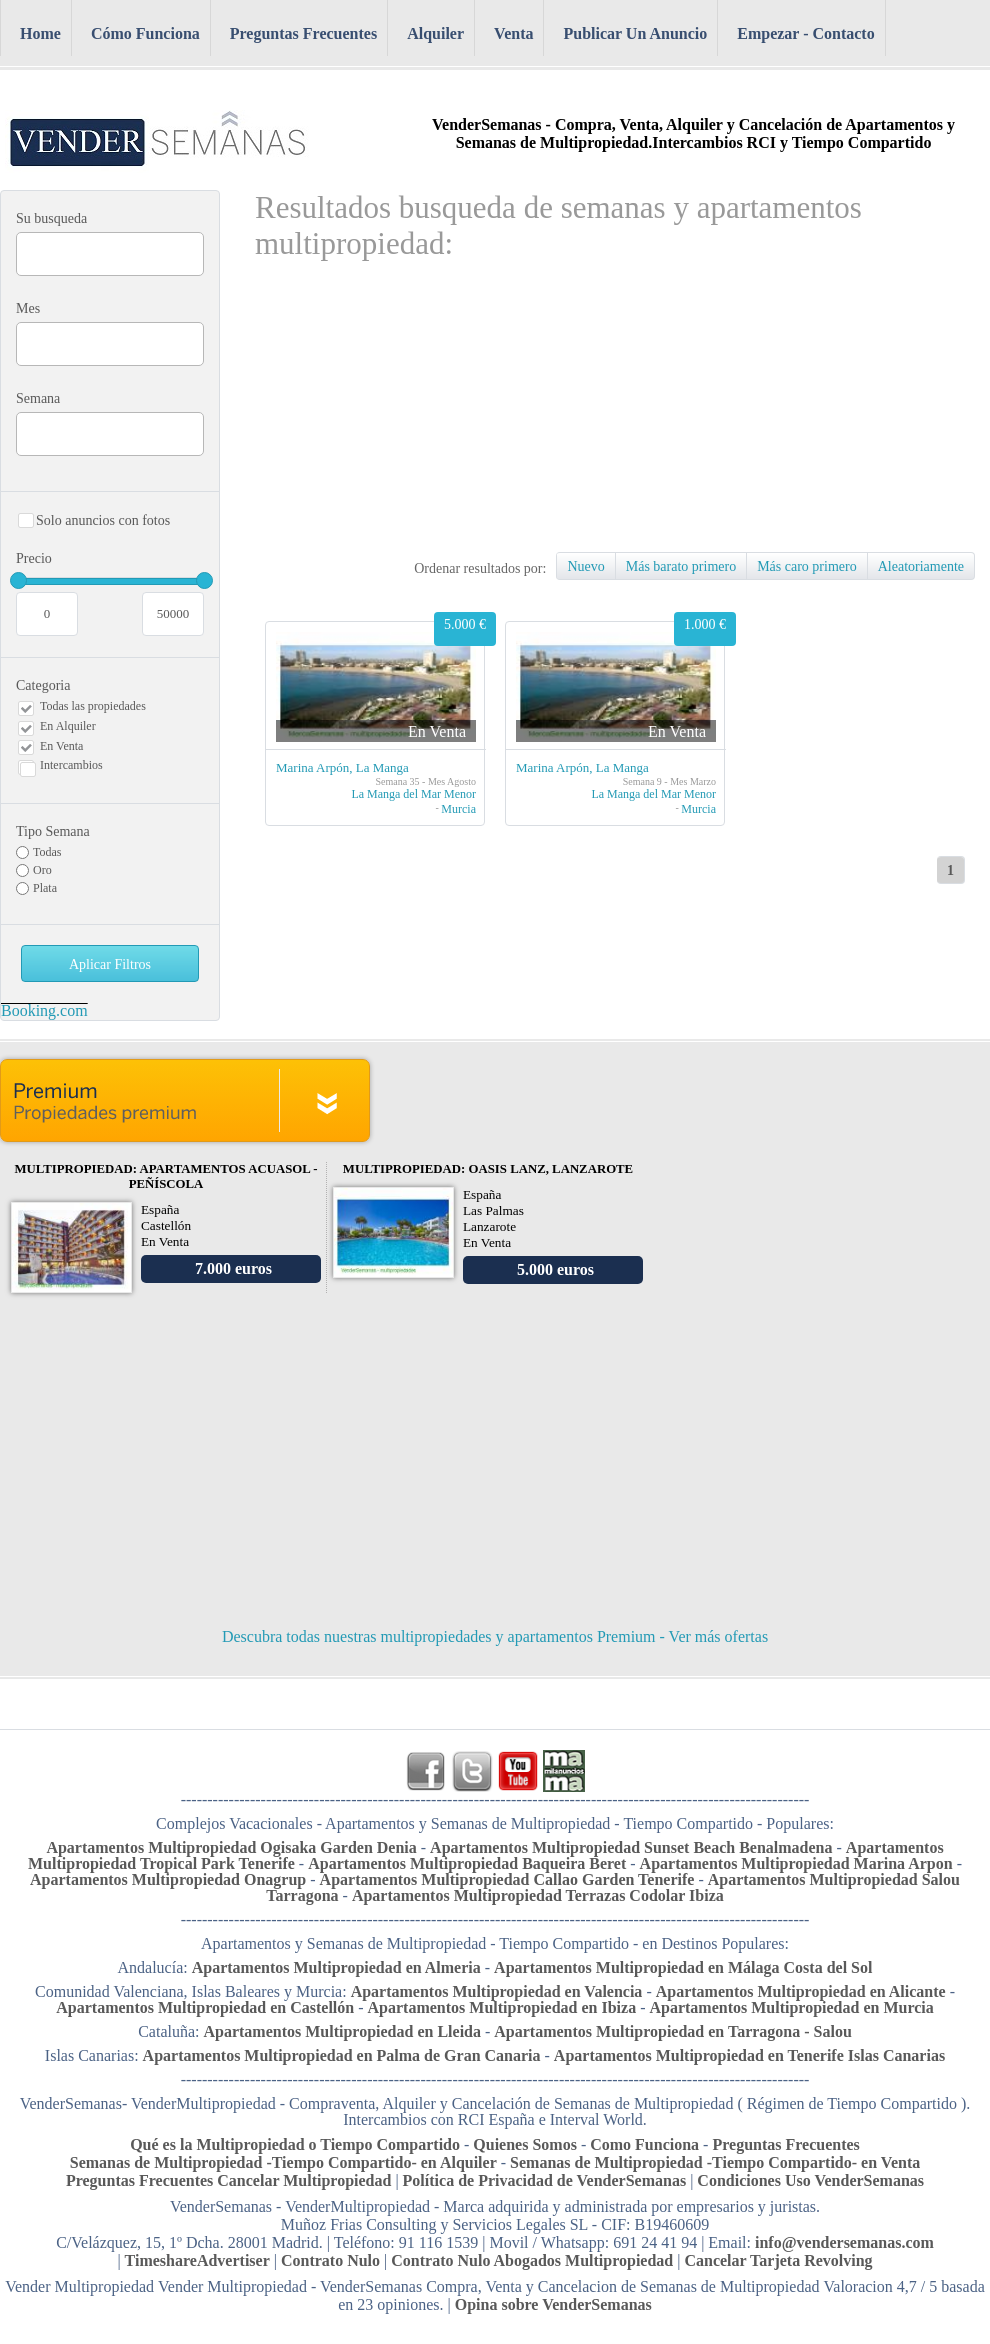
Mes (28, 308)
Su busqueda (51, 218)
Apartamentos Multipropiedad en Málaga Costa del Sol (683, 1967)
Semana (38, 398)
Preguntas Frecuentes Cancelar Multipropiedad (230, 2180)
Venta (513, 33)
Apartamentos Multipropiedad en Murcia (791, 2007)
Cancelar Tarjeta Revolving (778, 2260)
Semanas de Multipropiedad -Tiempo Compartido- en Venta (715, 2162)
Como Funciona (644, 2144)
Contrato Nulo (332, 2260)
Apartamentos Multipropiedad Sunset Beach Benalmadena (631, 1847)
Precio (110, 589)
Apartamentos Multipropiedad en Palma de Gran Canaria (342, 2055)
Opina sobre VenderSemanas (553, 2304)
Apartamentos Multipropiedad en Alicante (801, 1991)
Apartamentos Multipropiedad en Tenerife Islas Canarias (749, 2055)
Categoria (43, 685)
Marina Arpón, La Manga (342, 767)
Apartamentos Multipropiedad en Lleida (342, 2031)
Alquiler (435, 33)
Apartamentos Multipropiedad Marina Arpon (796, 1863)
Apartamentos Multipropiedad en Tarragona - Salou (673, 2031)
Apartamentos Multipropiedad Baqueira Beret (467, 1863)
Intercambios (71, 765)
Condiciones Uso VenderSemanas (810, 2180)
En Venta (61, 746)
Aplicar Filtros (110, 964)
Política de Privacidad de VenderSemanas (547, 2180)
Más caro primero (807, 566)
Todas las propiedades (93, 706)
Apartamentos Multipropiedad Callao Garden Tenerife (507, 1879)
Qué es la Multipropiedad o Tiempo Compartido (295, 2144)
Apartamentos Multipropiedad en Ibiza (502, 2007)
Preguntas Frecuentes (303, 33)
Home (40, 33)
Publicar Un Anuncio (635, 33)
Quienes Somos (525, 2144)
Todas (47, 852)
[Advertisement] (511, 412)
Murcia (458, 809)
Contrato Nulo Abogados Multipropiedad (532, 2260)
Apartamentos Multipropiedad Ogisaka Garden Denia (231, 1847)
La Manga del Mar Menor (413, 794)
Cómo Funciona (145, 33)
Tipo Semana (53, 831)
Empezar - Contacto (805, 33)
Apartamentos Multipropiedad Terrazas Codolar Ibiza (538, 1895)
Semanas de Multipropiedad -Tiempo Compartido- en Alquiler (283, 2162)
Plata (45, 888)
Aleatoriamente (921, 566)
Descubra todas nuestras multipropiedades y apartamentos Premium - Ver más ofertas (495, 1636)
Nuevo (585, 566)
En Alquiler (68, 726)
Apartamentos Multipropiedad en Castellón (205, 2007)
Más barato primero (681, 566)
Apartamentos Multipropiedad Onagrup (168, 1879)
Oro (42, 870)
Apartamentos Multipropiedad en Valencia (497, 1991)
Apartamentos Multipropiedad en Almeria (336, 1967)
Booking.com (44, 1010)
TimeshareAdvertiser (197, 2260)
